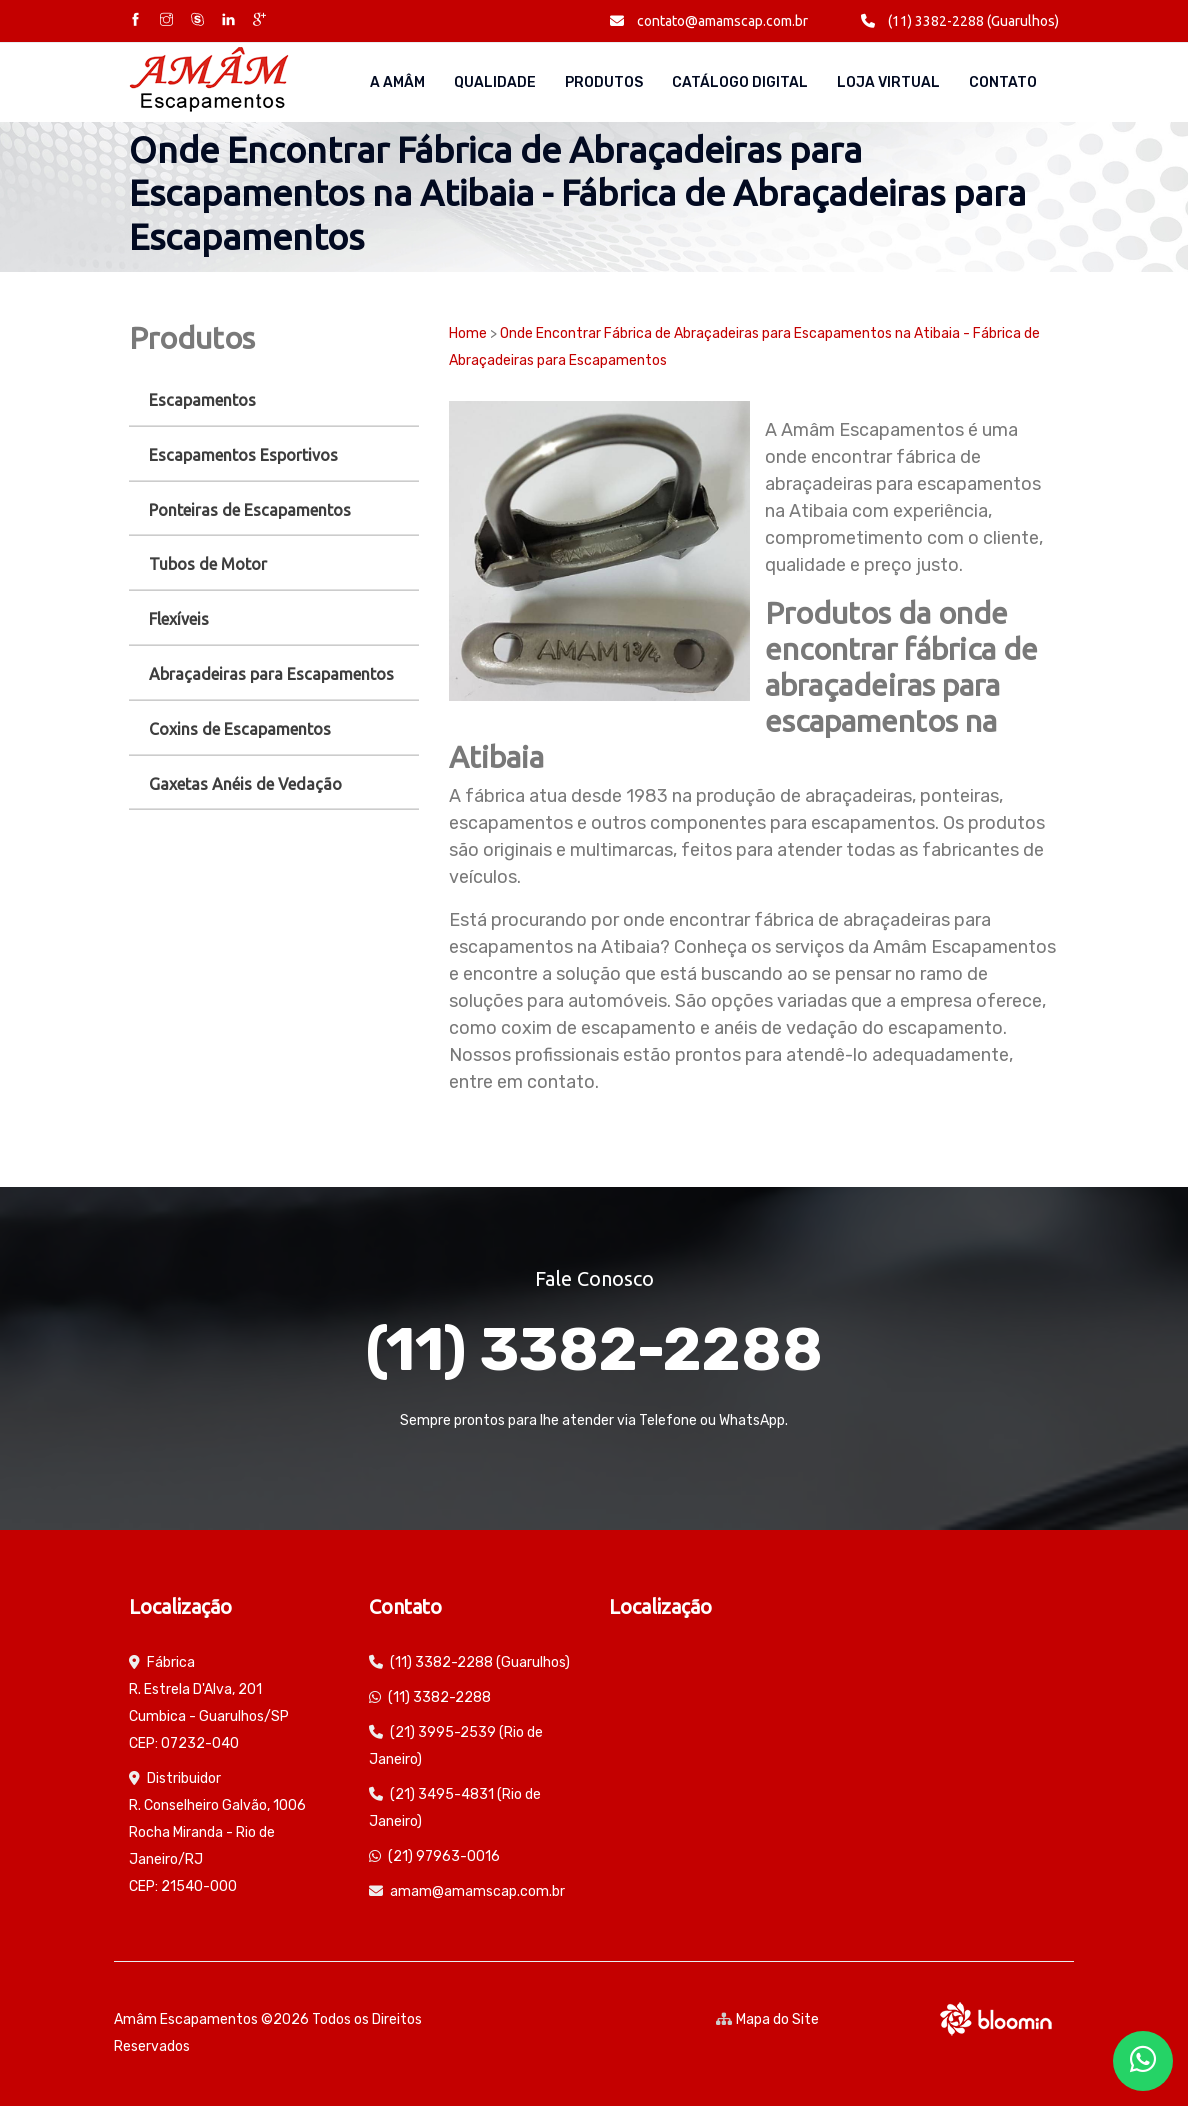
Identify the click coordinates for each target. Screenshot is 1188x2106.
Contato (1003, 82)
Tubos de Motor (208, 564)
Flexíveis (179, 619)
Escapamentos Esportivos (243, 455)
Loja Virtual (888, 82)
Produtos (604, 82)
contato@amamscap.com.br (709, 21)
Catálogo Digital (740, 82)
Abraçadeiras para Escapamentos (271, 674)
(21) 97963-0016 (444, 1856)
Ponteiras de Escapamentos (250, 510)
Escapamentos (202, 400)
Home (468, 333)
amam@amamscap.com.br (477, 1891)
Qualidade (495, 82)
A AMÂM (397, 82)
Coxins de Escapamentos (240, 729)
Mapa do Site (767, 2019)
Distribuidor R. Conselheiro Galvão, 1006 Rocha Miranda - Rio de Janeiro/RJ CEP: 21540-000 (217, 1832)
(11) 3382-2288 (594, 1349)
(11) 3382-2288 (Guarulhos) (960, 21)
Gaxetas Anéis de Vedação (245, 784)
